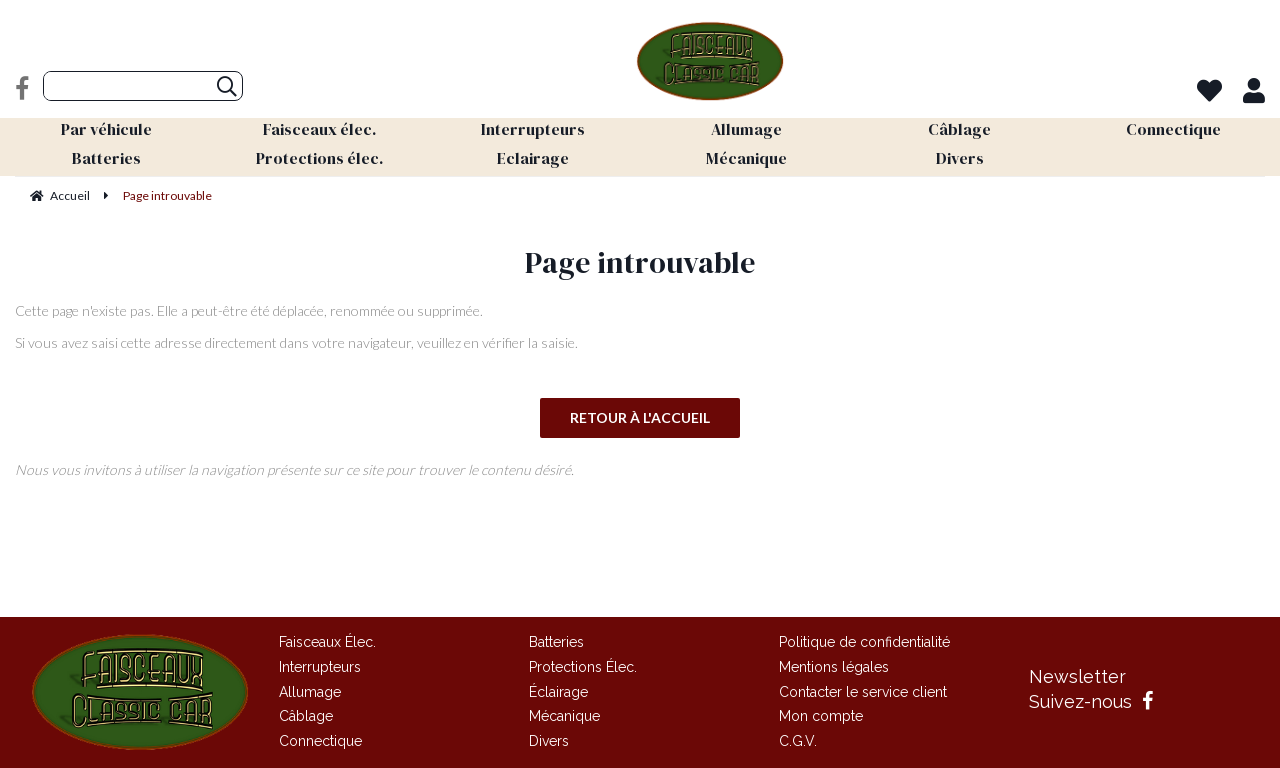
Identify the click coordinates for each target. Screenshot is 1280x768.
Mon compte (821, 716)
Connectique (320, 741)
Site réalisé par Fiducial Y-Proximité (640, 577)
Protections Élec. (583, 667)
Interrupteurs (320, 667)
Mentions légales (834, 667)
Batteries (556, 642)
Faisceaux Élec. (327, 642)
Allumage (310, 692)
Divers (549, 741)
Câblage (306, 716)
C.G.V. (798, 741)
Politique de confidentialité (864, 642)
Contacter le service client (863, 692)
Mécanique (564, 716)
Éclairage (558, 692)
